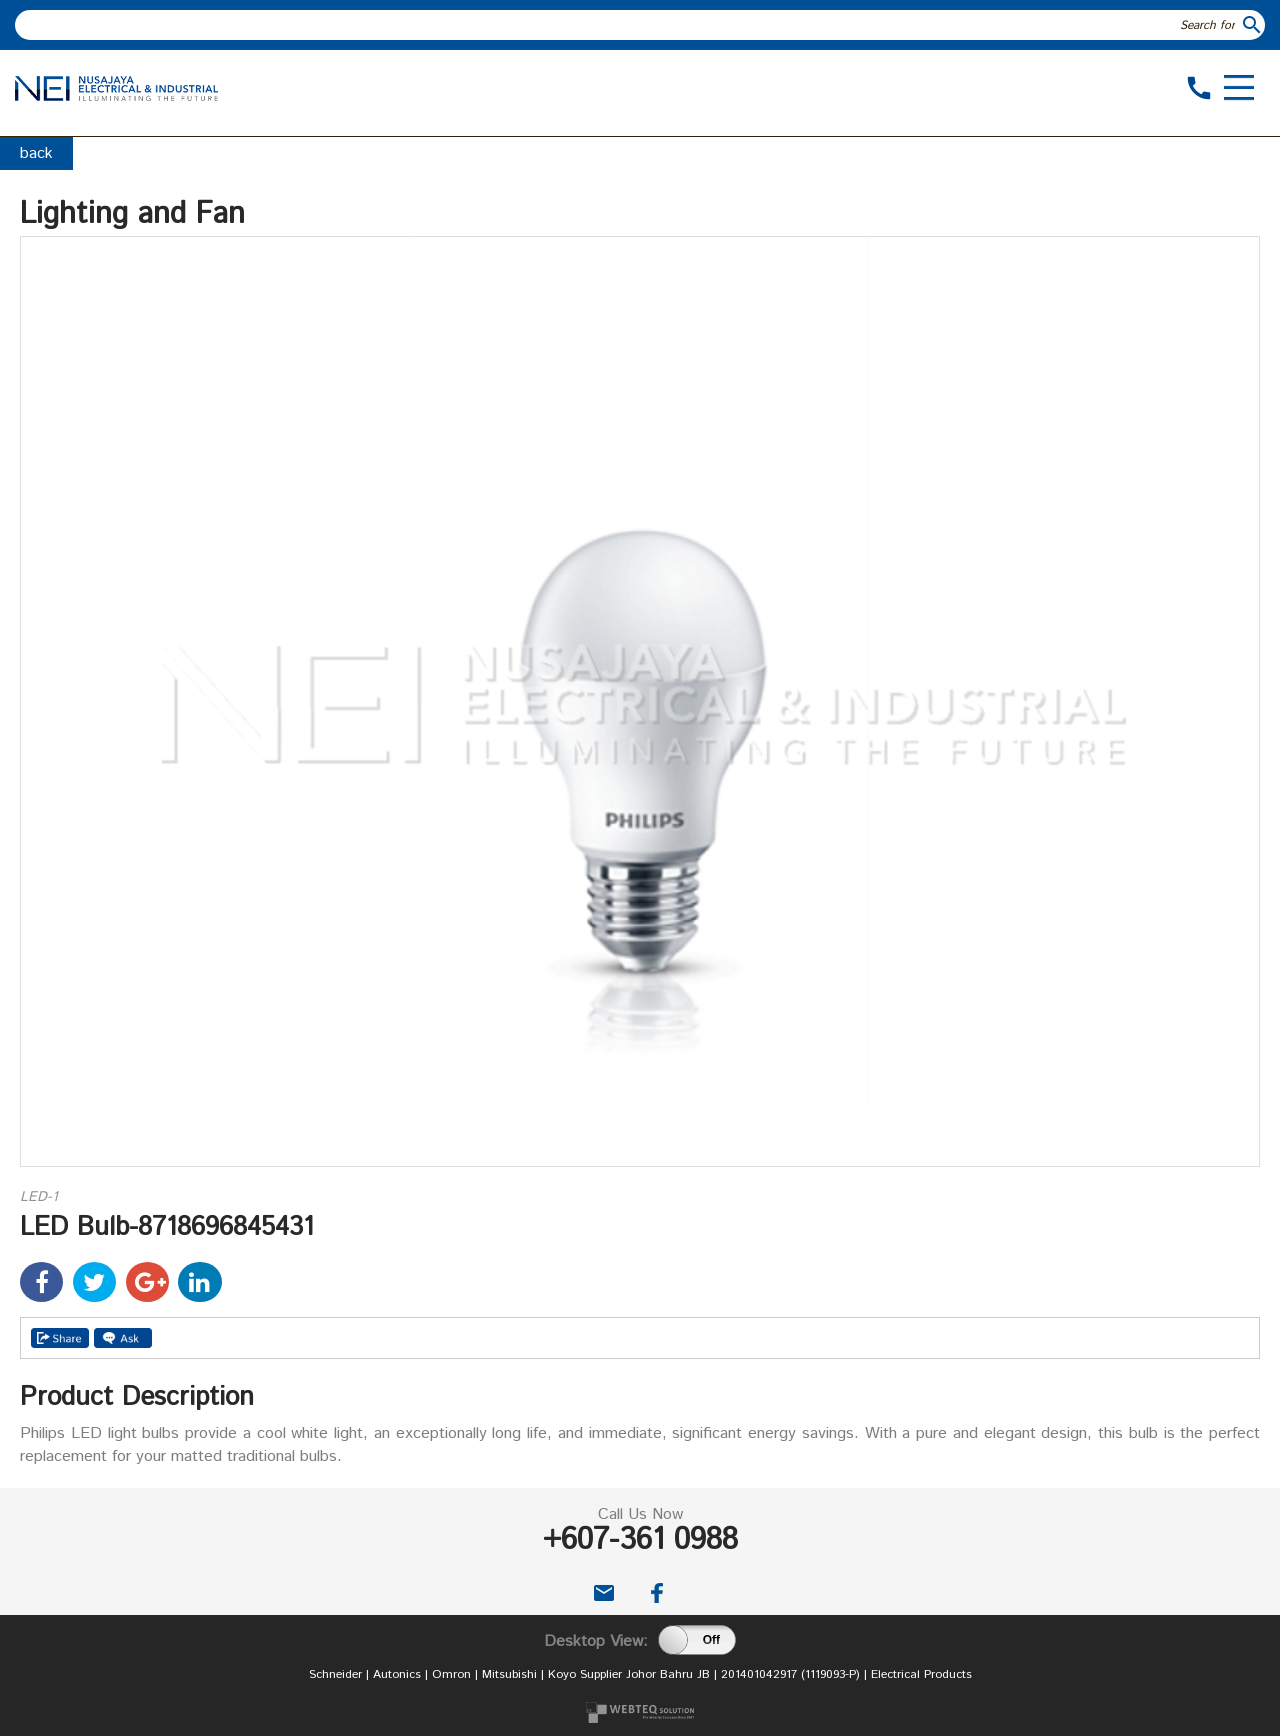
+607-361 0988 (640, 1540)
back (36, 153)
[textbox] (627, 25)
